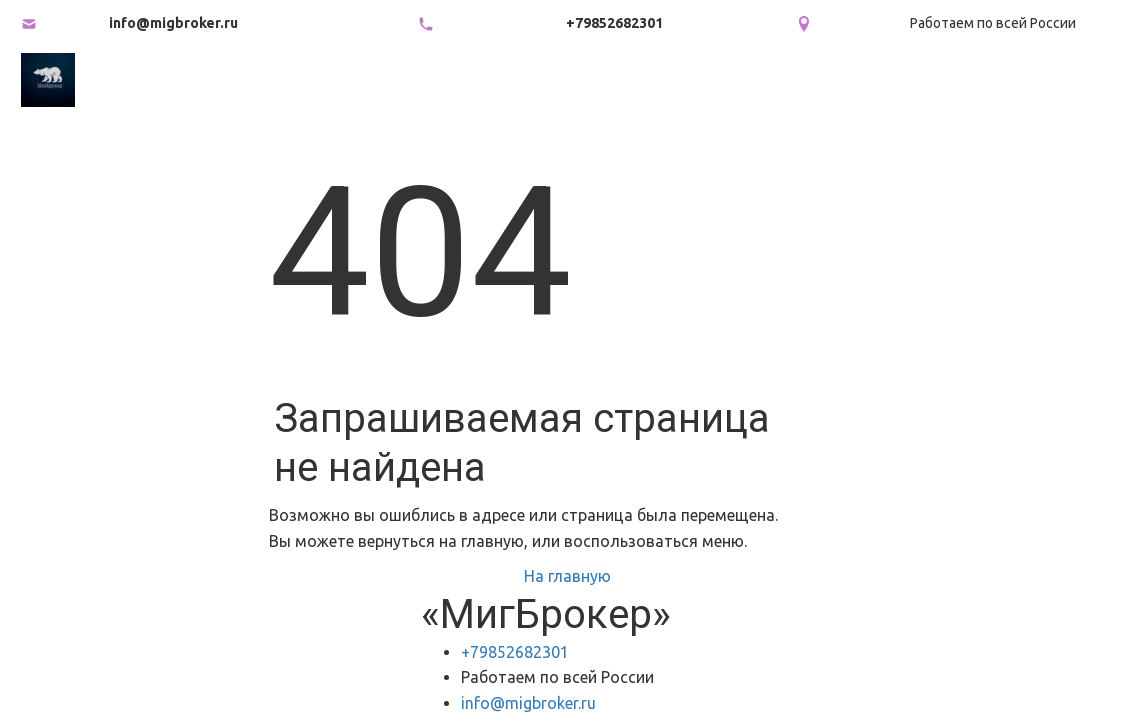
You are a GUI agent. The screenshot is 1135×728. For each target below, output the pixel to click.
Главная (218, 79)
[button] (1036, 80)
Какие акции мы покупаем (402, 79)
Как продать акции (628, 79)
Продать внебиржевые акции (867, 79)
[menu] (612, 80)
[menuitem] (218, 80)
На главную (567, 576)
